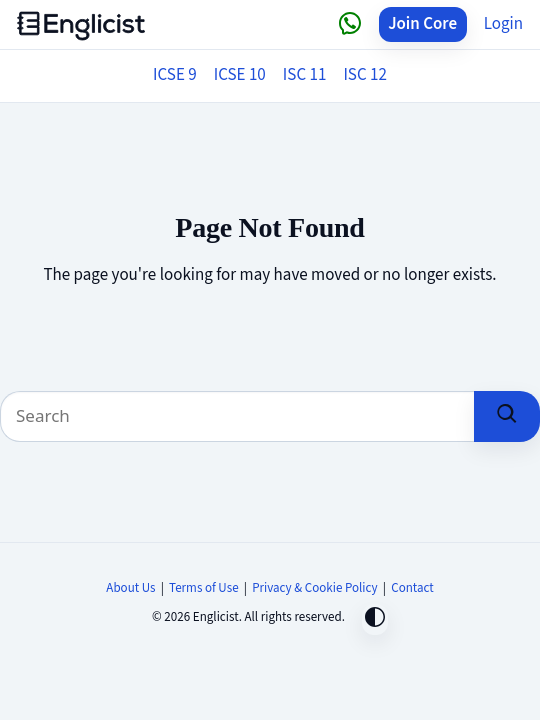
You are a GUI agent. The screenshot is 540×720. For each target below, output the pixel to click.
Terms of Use (204, 588)
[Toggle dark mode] (375, 619)
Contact (412, 588)
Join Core (422, 24)
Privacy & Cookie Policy (315, 588)
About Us (130, 588)
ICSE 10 (240, 75)
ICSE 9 (175, 75)
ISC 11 (305, 75)
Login (503, 24)
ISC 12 (365, 75)
